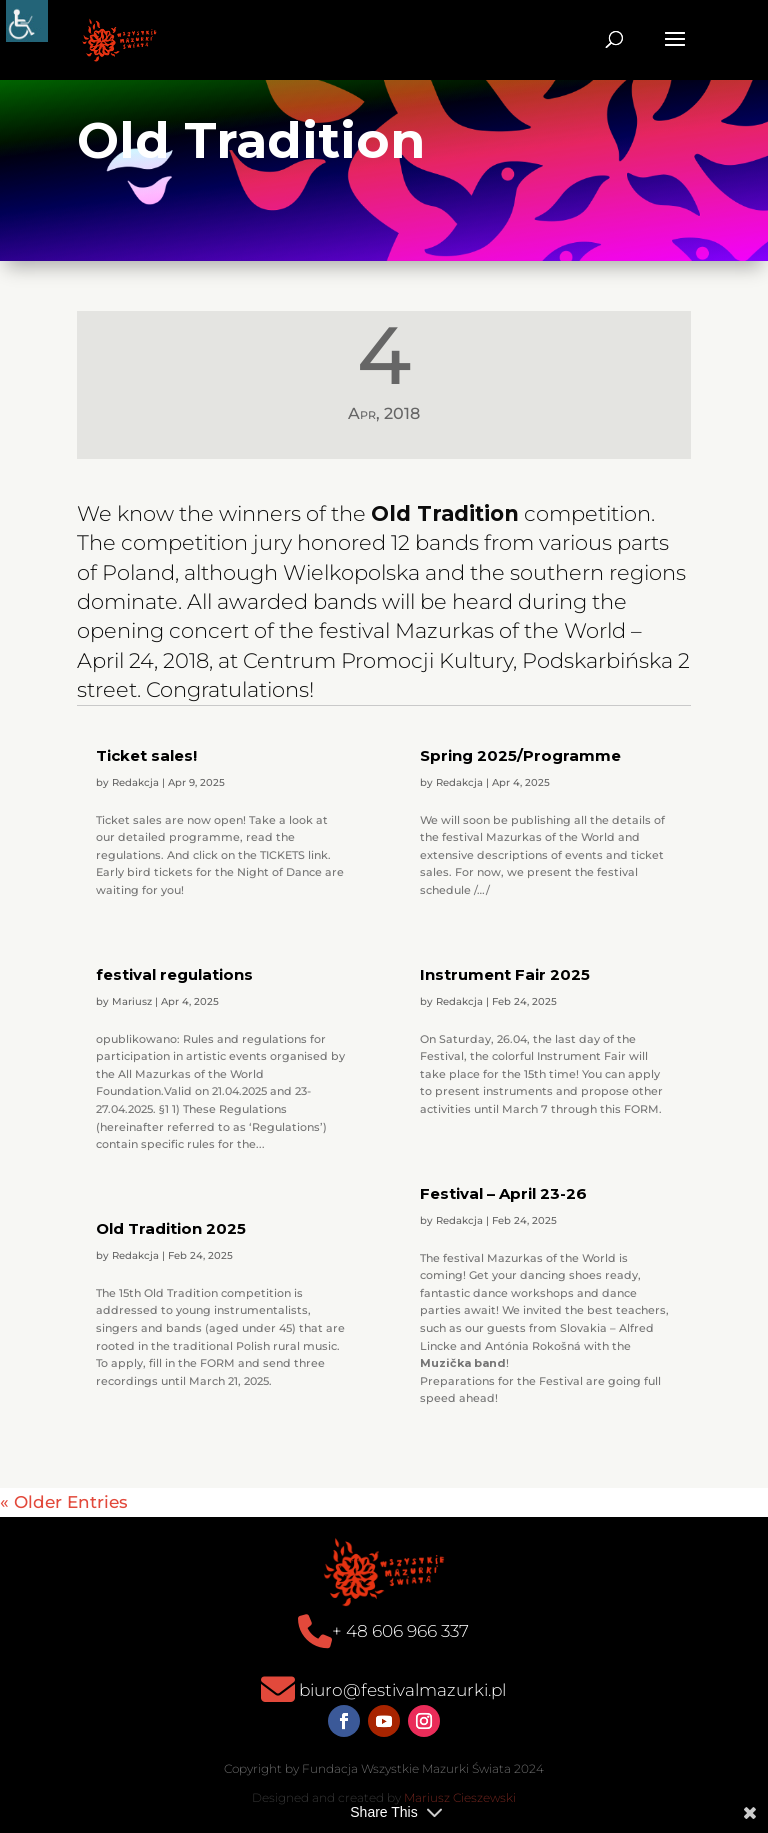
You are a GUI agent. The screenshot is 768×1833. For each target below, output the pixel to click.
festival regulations (174, 974)
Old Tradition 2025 (171, 1228)
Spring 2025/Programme (520, 755)
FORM (641, 1109)
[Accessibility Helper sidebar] (27, 21)
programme (204, 837)
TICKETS (282, 855)
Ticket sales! (146, 755)
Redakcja (135, 782)
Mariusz (132, 1001)
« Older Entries (64, 1502)
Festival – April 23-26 (503, 1193)
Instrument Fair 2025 (505, 974)
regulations (128, 855)
